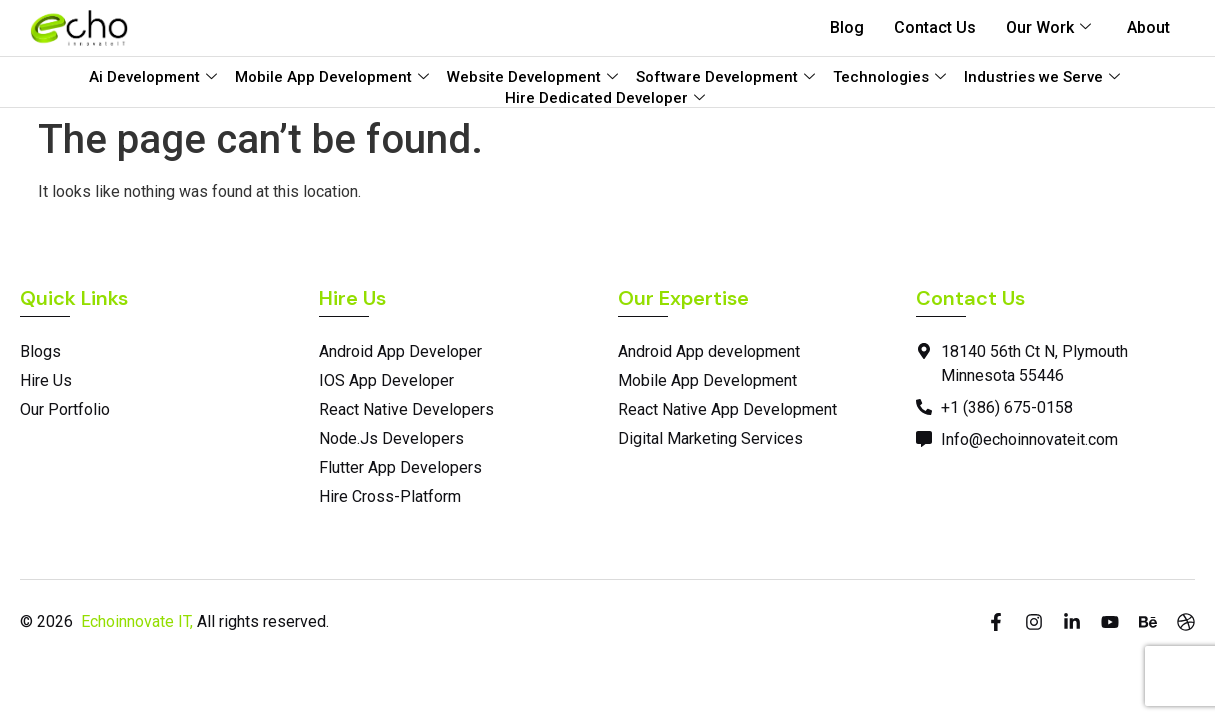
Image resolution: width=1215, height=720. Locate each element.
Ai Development (153, 77)
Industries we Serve (1042, 77)
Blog (847, 27)
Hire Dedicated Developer (605, 98)
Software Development (725, 77)
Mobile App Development (332, 77)
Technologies (889, 77)
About (1148, 27)
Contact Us (935, 27)
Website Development (532, 77)
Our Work (1048, 27)
